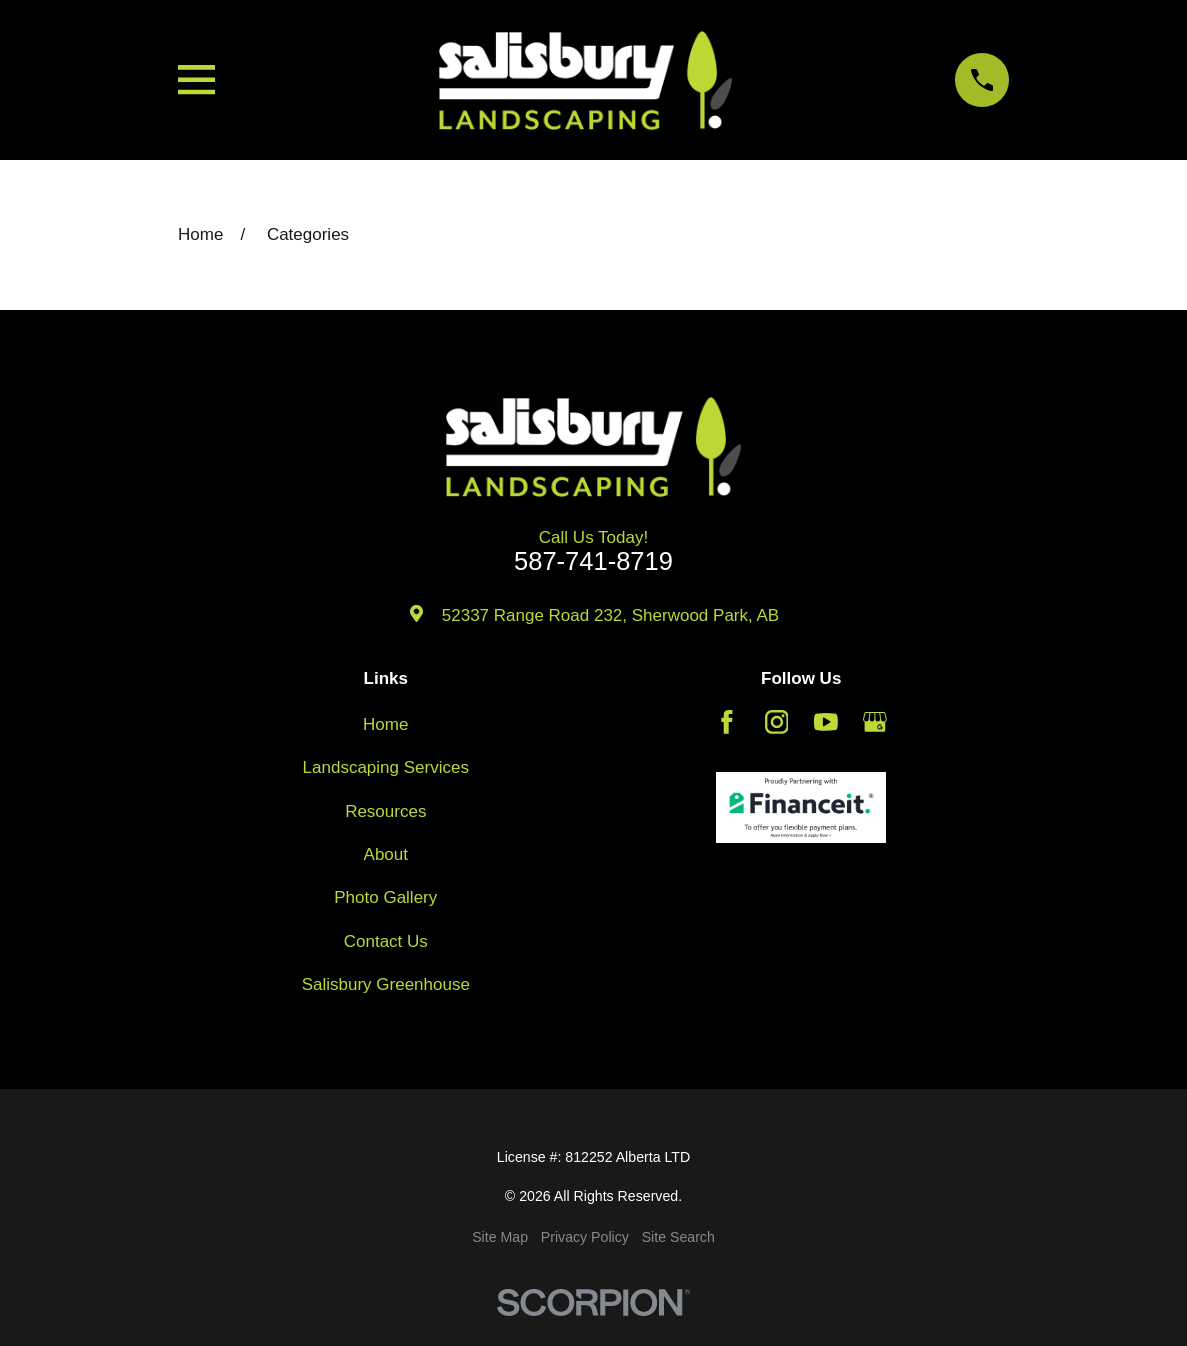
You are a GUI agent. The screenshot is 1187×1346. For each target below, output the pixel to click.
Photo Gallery (385, 897)
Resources (385, 811)
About (386, 854)
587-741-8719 (593, 562)
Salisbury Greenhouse (386, 984)
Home (385, 724)
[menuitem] (500, 1238)
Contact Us (386, 941)
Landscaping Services (386, 767)
